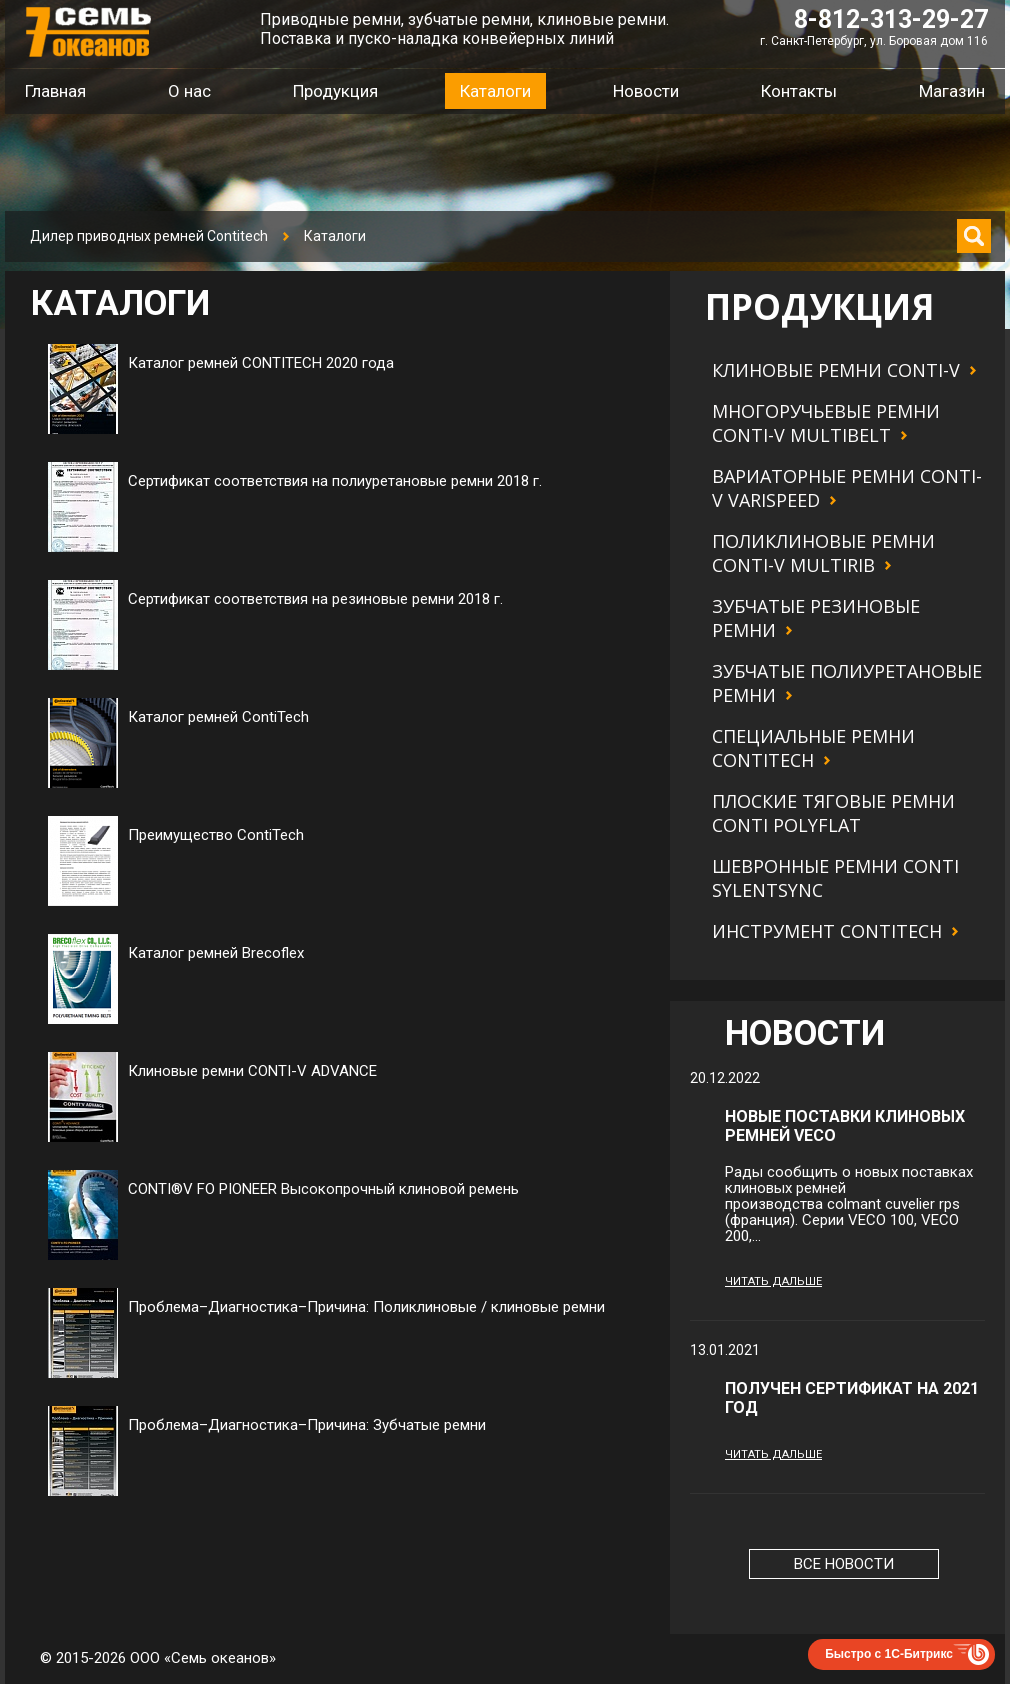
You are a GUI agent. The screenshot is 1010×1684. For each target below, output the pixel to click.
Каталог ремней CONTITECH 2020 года (261, 363)
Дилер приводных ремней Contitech (149, 236)
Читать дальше (773, 1281)
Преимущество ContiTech (216, 835)
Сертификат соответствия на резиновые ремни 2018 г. (315, 599)
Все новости (844, 1564)
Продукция (335, 91)
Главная (55, 91)
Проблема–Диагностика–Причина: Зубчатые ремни (307, 1425)
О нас (189, 91)
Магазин (952, 91)
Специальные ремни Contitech (813, 748)
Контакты (799, 91)
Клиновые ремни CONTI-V (836, 370)
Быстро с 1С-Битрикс (889, 1654)
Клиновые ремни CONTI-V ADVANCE (252, 1071)
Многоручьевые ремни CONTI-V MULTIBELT (826, 423)
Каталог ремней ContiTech (218, 717)
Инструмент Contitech (827, 931)
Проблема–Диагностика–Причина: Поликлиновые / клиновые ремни (366, 1307)
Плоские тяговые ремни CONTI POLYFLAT (833, 813)
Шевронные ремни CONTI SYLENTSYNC (835, 878)
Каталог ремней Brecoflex (216, 953)
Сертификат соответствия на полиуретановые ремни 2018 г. (335, 481)
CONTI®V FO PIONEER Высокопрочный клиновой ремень (323, 1189)
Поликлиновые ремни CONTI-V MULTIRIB (823, 553)
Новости (646, 91)
